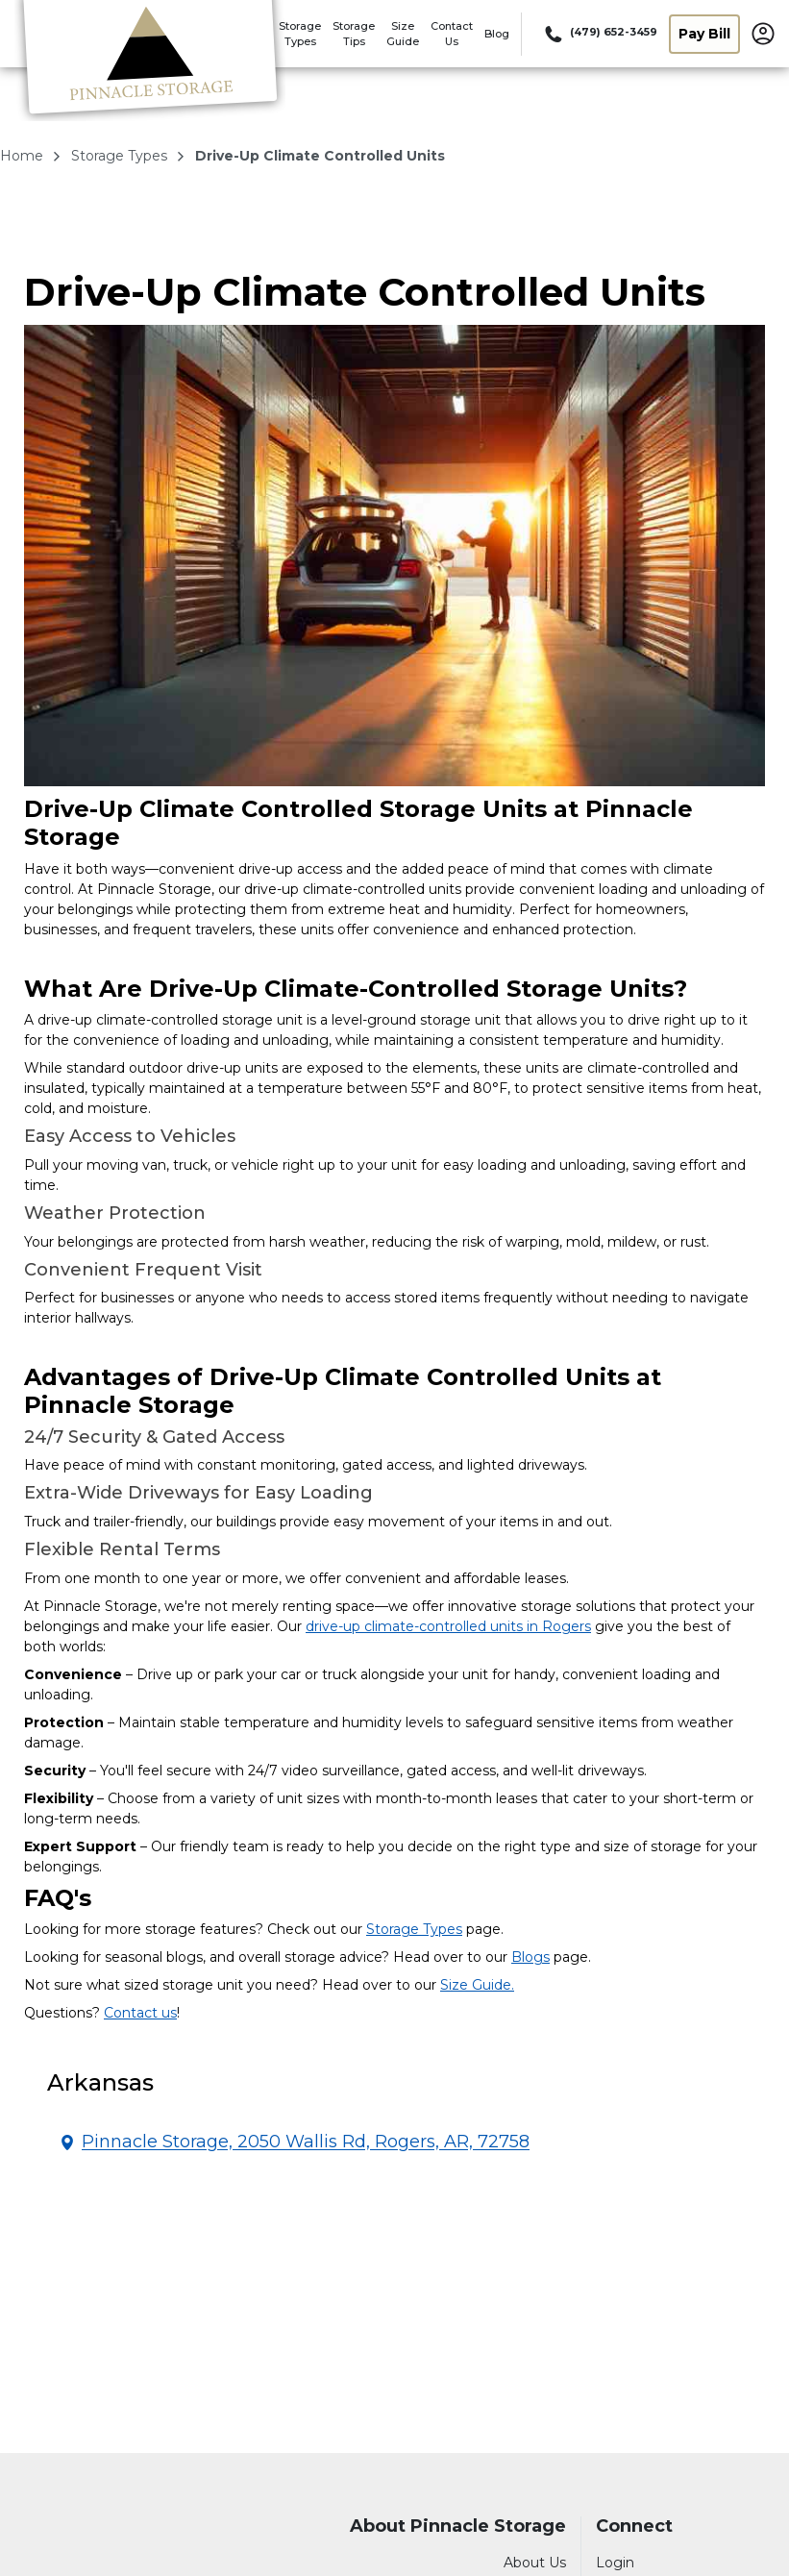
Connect (634, 2526)
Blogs (530, 1957)
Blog (496, 33)
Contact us (140, 2012)
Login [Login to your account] (615, 2562)
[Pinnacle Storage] (149, 60)
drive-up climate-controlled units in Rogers (448, 1626)
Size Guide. (477, 1985)
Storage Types (414, 1929)
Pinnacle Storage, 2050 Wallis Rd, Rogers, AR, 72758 (306, 2141)
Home (23, 155)
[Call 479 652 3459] (599, 33)
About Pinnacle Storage (458, 2526)
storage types (121, 155)
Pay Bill (704, 33)
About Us (535, 2562)
